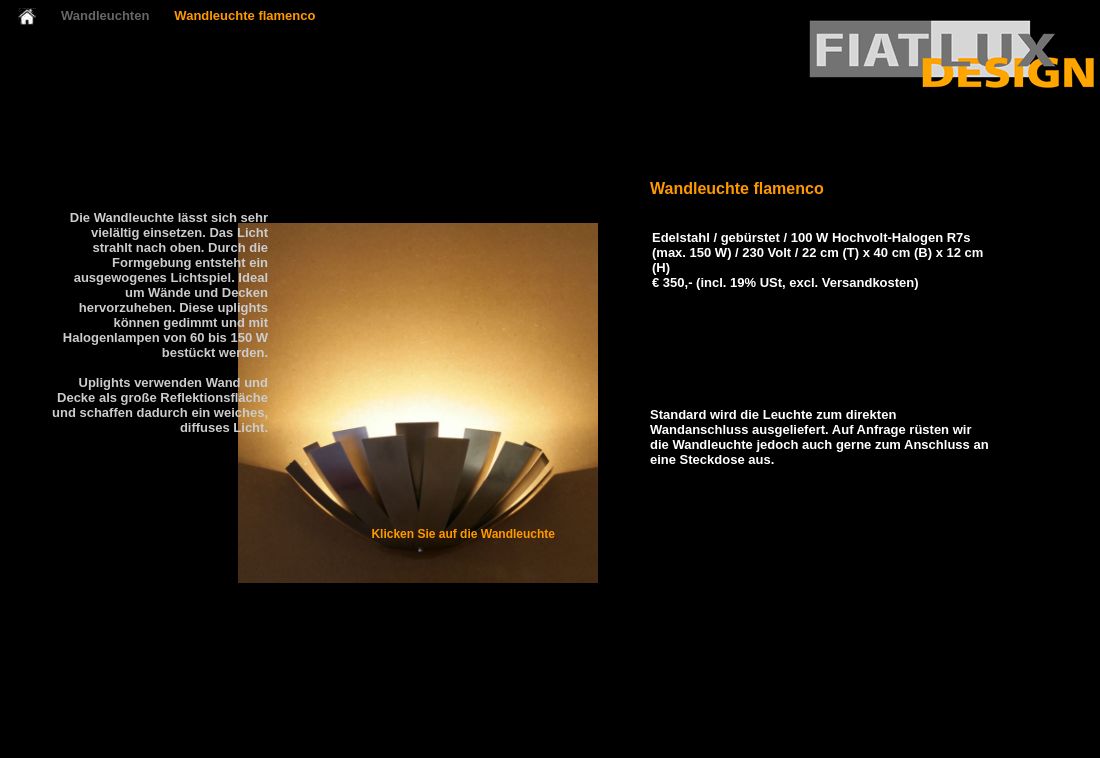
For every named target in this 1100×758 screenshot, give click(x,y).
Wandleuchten (105, 15)
